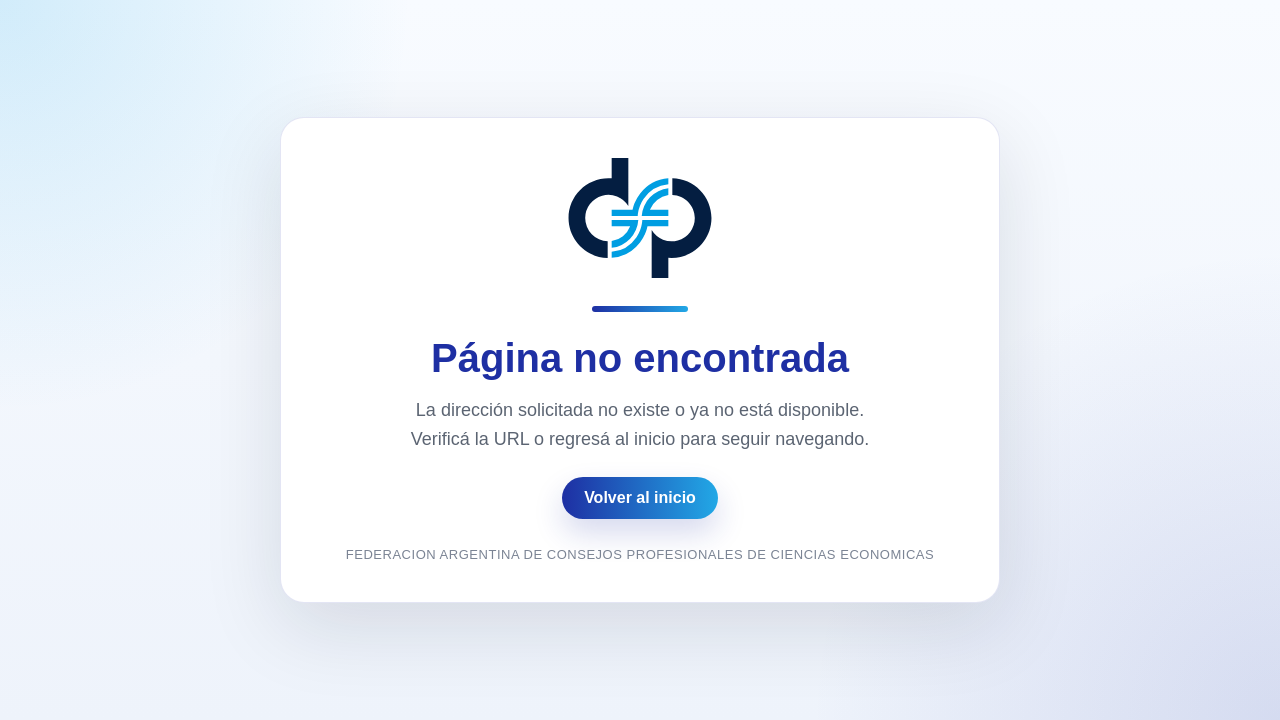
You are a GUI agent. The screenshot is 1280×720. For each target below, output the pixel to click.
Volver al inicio (640, 497)
